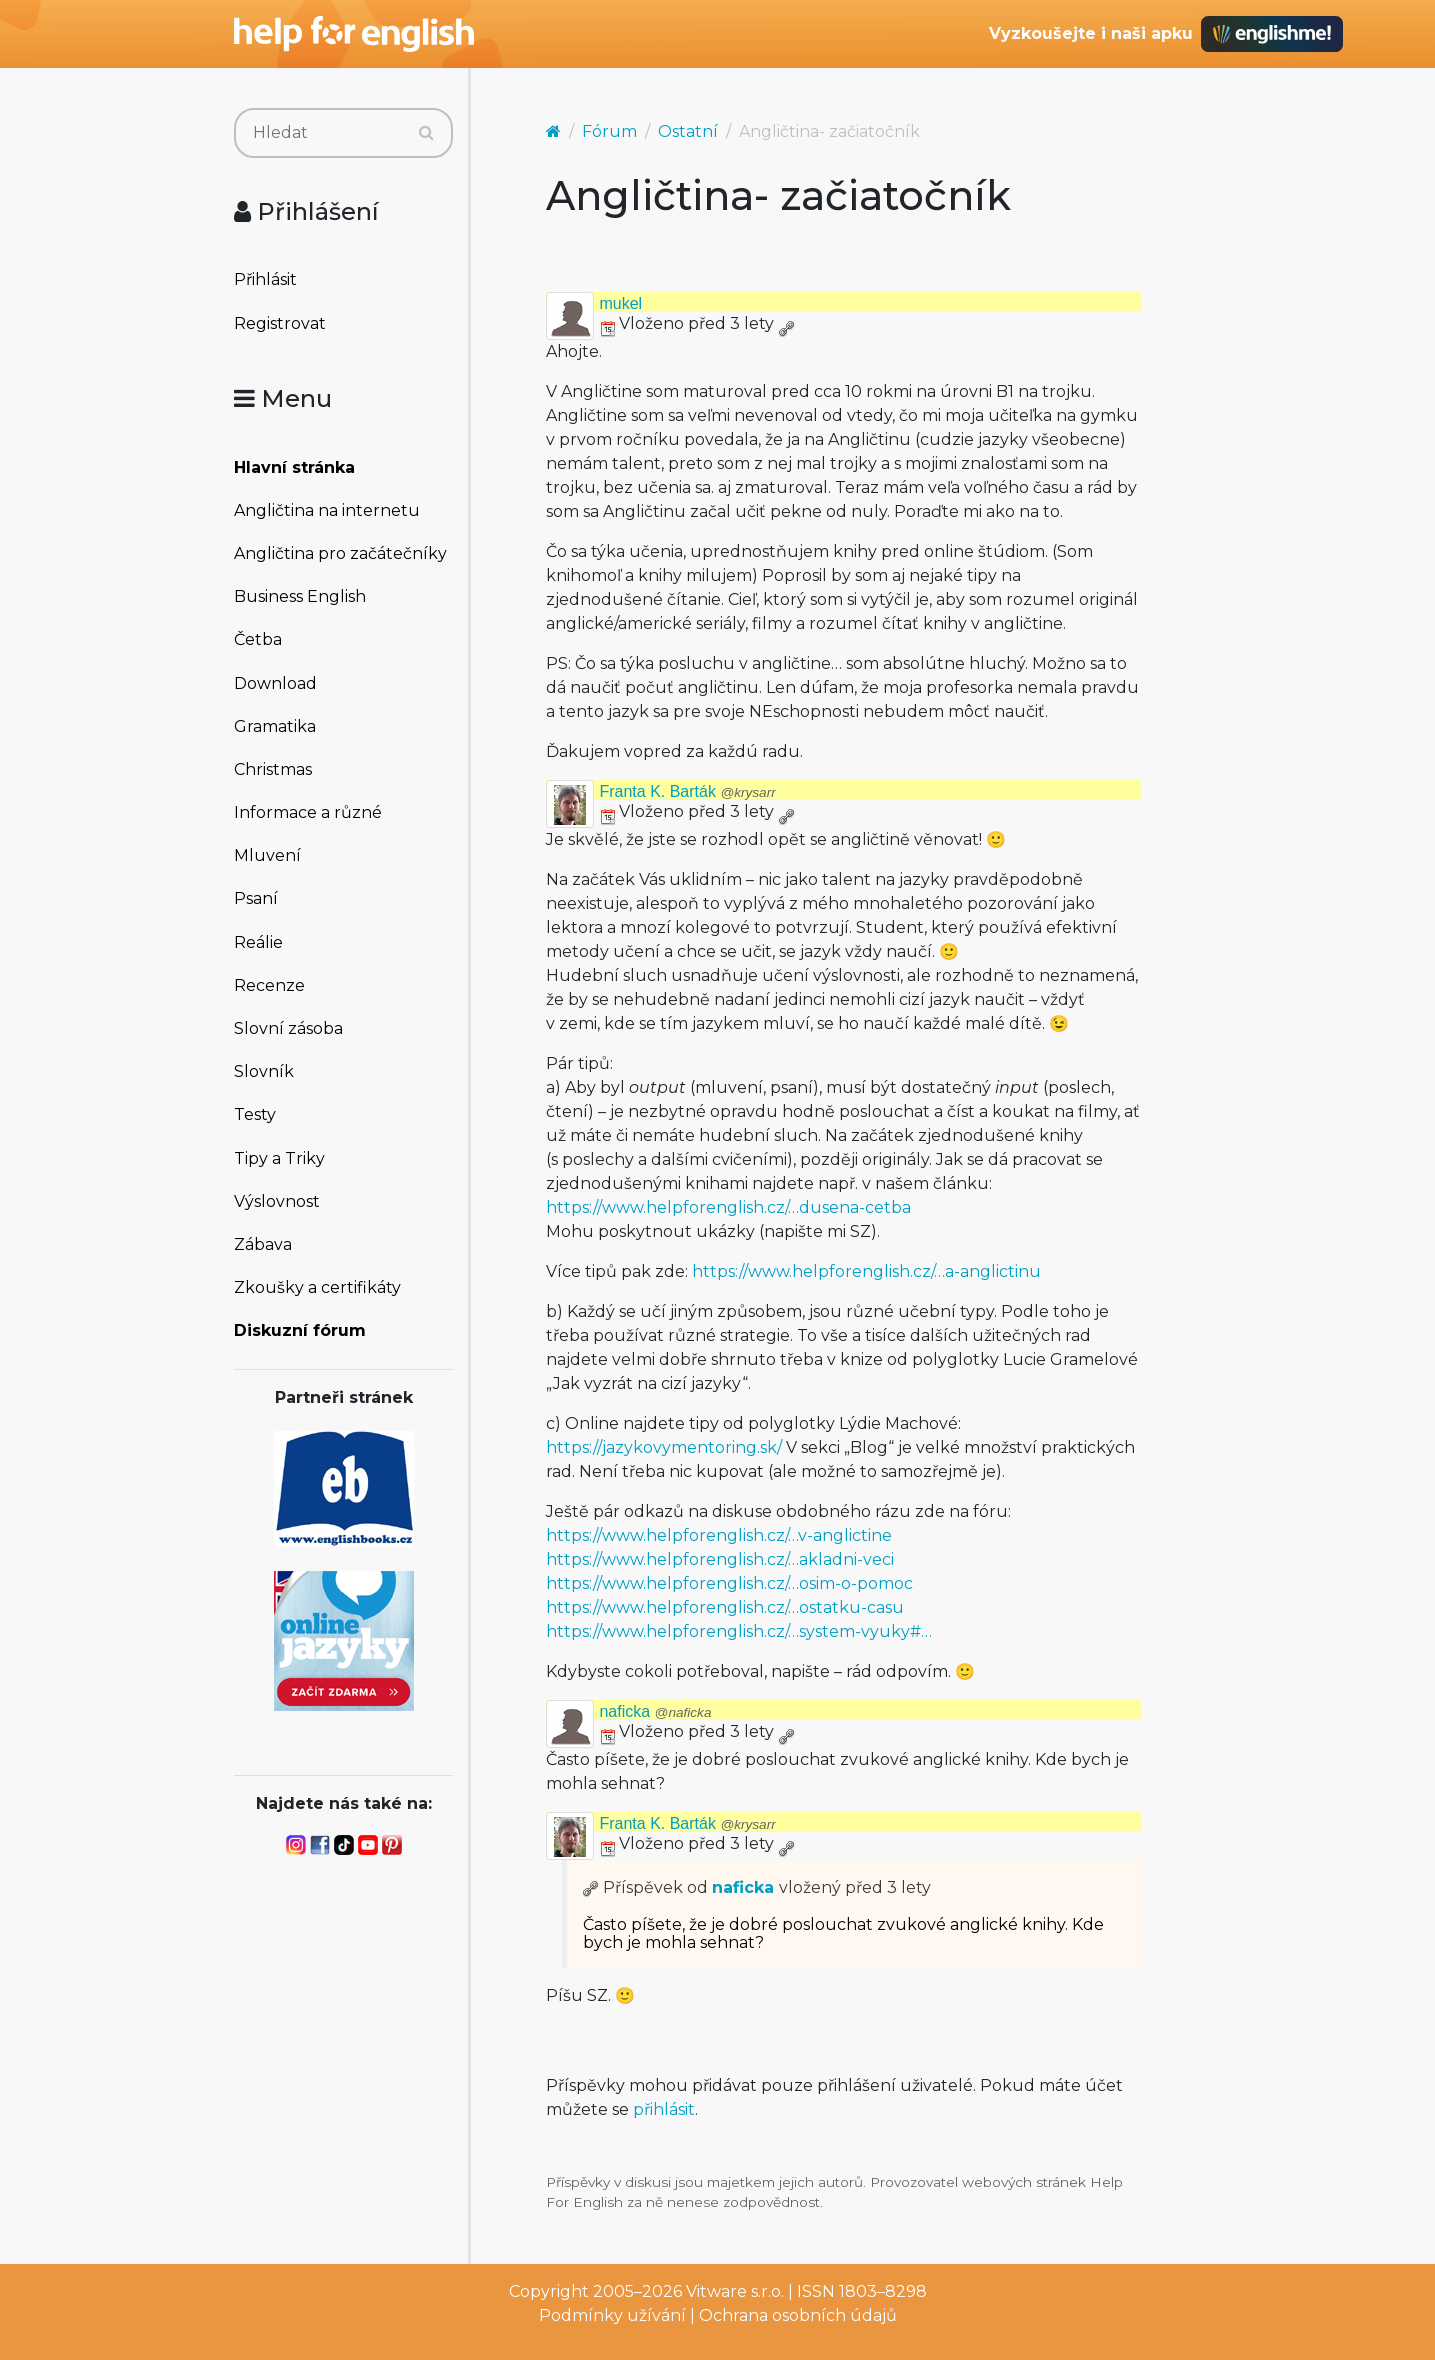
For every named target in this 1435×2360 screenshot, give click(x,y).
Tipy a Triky (279, 1158)
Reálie (258, 942)
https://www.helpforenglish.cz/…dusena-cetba (728, 1207)
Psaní (256, 898)
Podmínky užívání (612, 2315)
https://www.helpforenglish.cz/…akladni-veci (720, 1559)
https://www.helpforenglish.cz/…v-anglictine (719, 1535)
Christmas (273, 769)
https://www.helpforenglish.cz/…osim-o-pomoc (729, 1583)
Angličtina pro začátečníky (340, 553)
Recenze (269, 985)
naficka (655, 1711)
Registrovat (280, 323)
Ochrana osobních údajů (798, 2315)
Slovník (264, 1071)
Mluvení (267, 855)
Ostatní (688, 131)
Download (275, 683)
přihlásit (664, 2109)
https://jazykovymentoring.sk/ (664, 1447)
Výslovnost (277, 1201)
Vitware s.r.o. (735, 2291)
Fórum (609, 131)
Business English (300, 596)
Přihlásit (265, 279)
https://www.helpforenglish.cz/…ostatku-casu (725, 1607)
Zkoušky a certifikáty (317, 1287)
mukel (620, 303)
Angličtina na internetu (327, 510)
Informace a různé (308, 812)
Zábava (263, 1244)
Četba (258, 639)
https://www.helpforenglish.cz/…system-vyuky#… (739, 1631)
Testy (255, 1114)
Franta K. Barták (687, 791)
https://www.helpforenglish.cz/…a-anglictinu (866, 1271)
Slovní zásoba (288, 1028)
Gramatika (275, 726)
